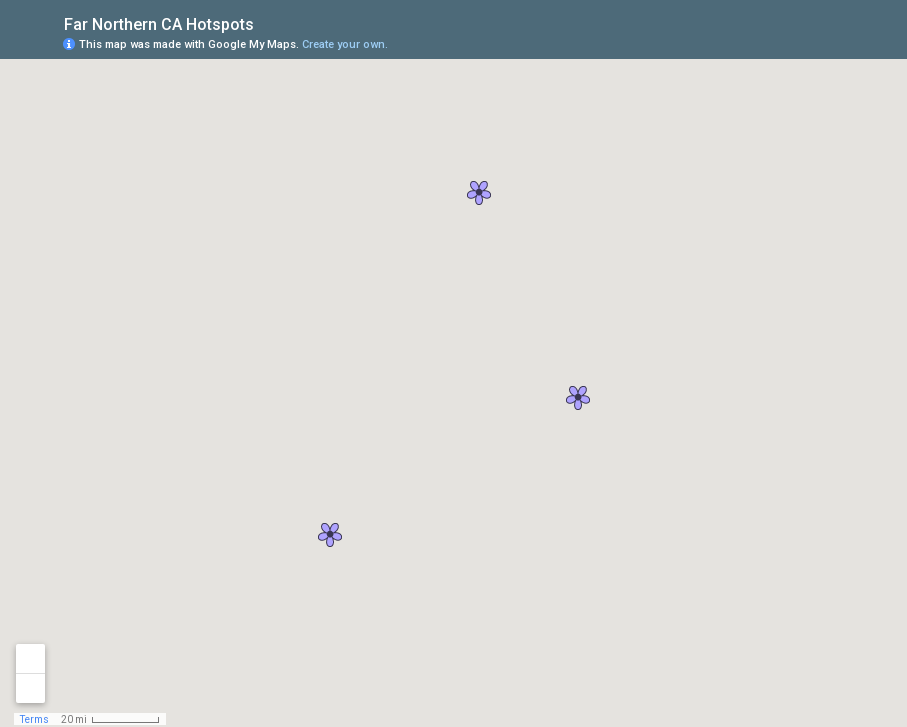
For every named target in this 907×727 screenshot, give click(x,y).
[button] (479, 193)
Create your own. (345, 44)
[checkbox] (269, 22)
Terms (34, 719)
